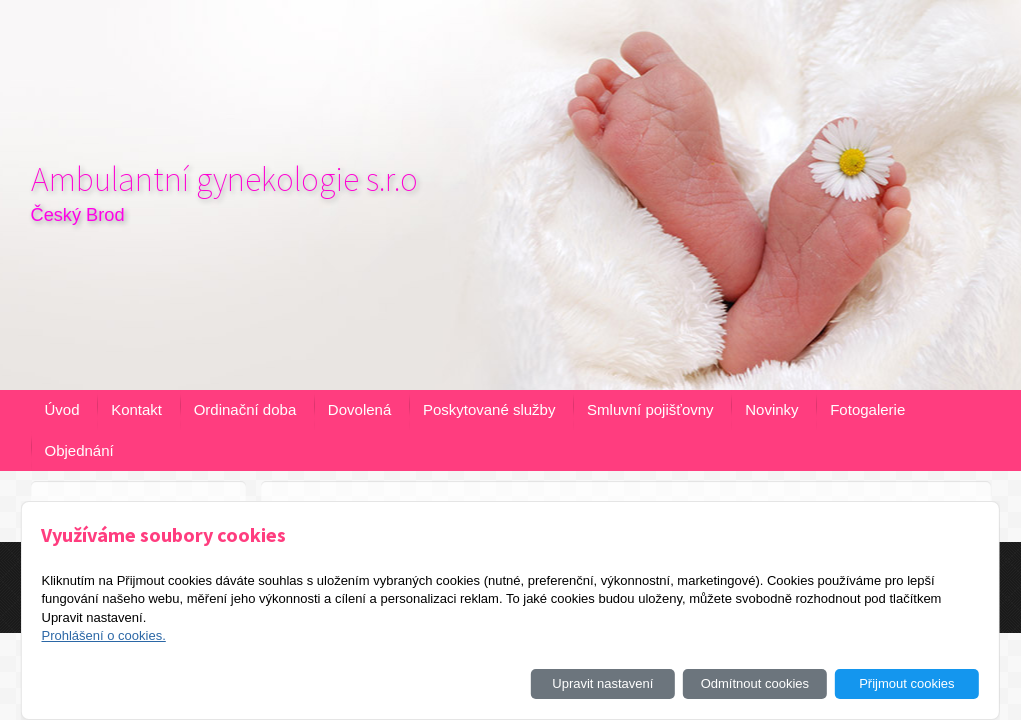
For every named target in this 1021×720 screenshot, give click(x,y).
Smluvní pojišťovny (650, 409)
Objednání (79, 450)
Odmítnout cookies (755, 683)
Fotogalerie (867, 409)
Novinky (771, 409)
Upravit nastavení (602, 683)
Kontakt (136, 409)
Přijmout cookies (906, 683)
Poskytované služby (489, 409)
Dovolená (359, 409)
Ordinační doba (245, 409)
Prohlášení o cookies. (103, 635)
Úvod (62, 409)
